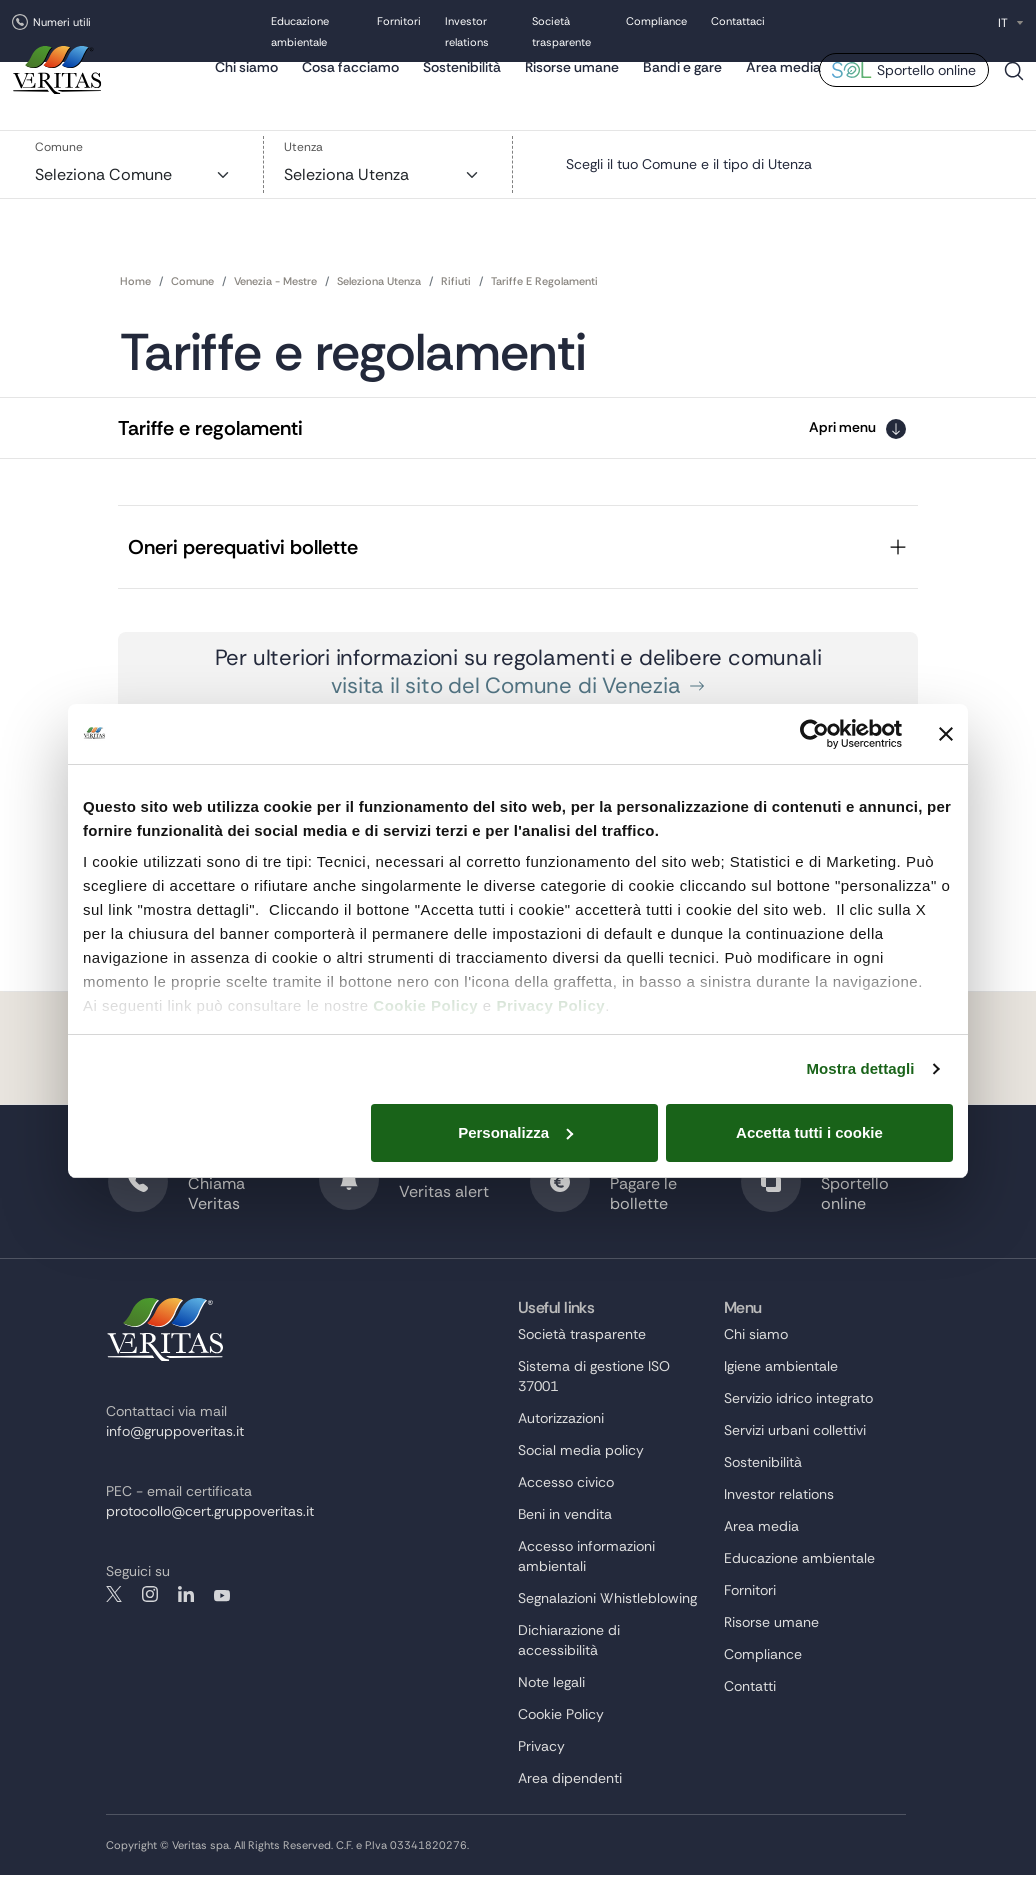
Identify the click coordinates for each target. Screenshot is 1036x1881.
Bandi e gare (682, 85)
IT (1003, 23)
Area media (783, 85)
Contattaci (738, 23)
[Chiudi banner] (946, 734)
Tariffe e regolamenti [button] (210, 425)
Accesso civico (566, 1489)
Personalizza (515, 1132)
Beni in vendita (565, 1521)
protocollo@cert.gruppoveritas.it (210, 1518)
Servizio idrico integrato (798, 1405)
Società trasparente (582, 1341)
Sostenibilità (462, 85)
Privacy (541, 1753)
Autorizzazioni (561, 1425)
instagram (150, 1601)
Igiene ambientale (781, 1373)
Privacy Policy (550, 1005)
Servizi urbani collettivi (795, 1437)
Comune (59, 149)
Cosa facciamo (350, 85)
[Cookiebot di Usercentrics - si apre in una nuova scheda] (814, 734)
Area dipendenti (570, 1785)
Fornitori (399, 23)
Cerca (1014, 96)
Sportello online (926, 88)
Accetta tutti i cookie (809, 1132)
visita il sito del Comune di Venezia (517, 692)
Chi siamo (246, 85)
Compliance (656, 23)
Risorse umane (572, 85)
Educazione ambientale (799, 1565)
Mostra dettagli (860, 1068)
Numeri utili (62, 22)
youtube (222, 1601)
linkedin (186, 1601)
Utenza (303, 149)
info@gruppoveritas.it (175, 1438)
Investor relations (779, 1501)
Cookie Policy (425, 1005)
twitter (114, 1601)
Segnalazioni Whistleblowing (607, 1605)
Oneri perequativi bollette (243, 550)
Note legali (551, 1689)
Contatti (750, 1693)
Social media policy (581, 1457)
